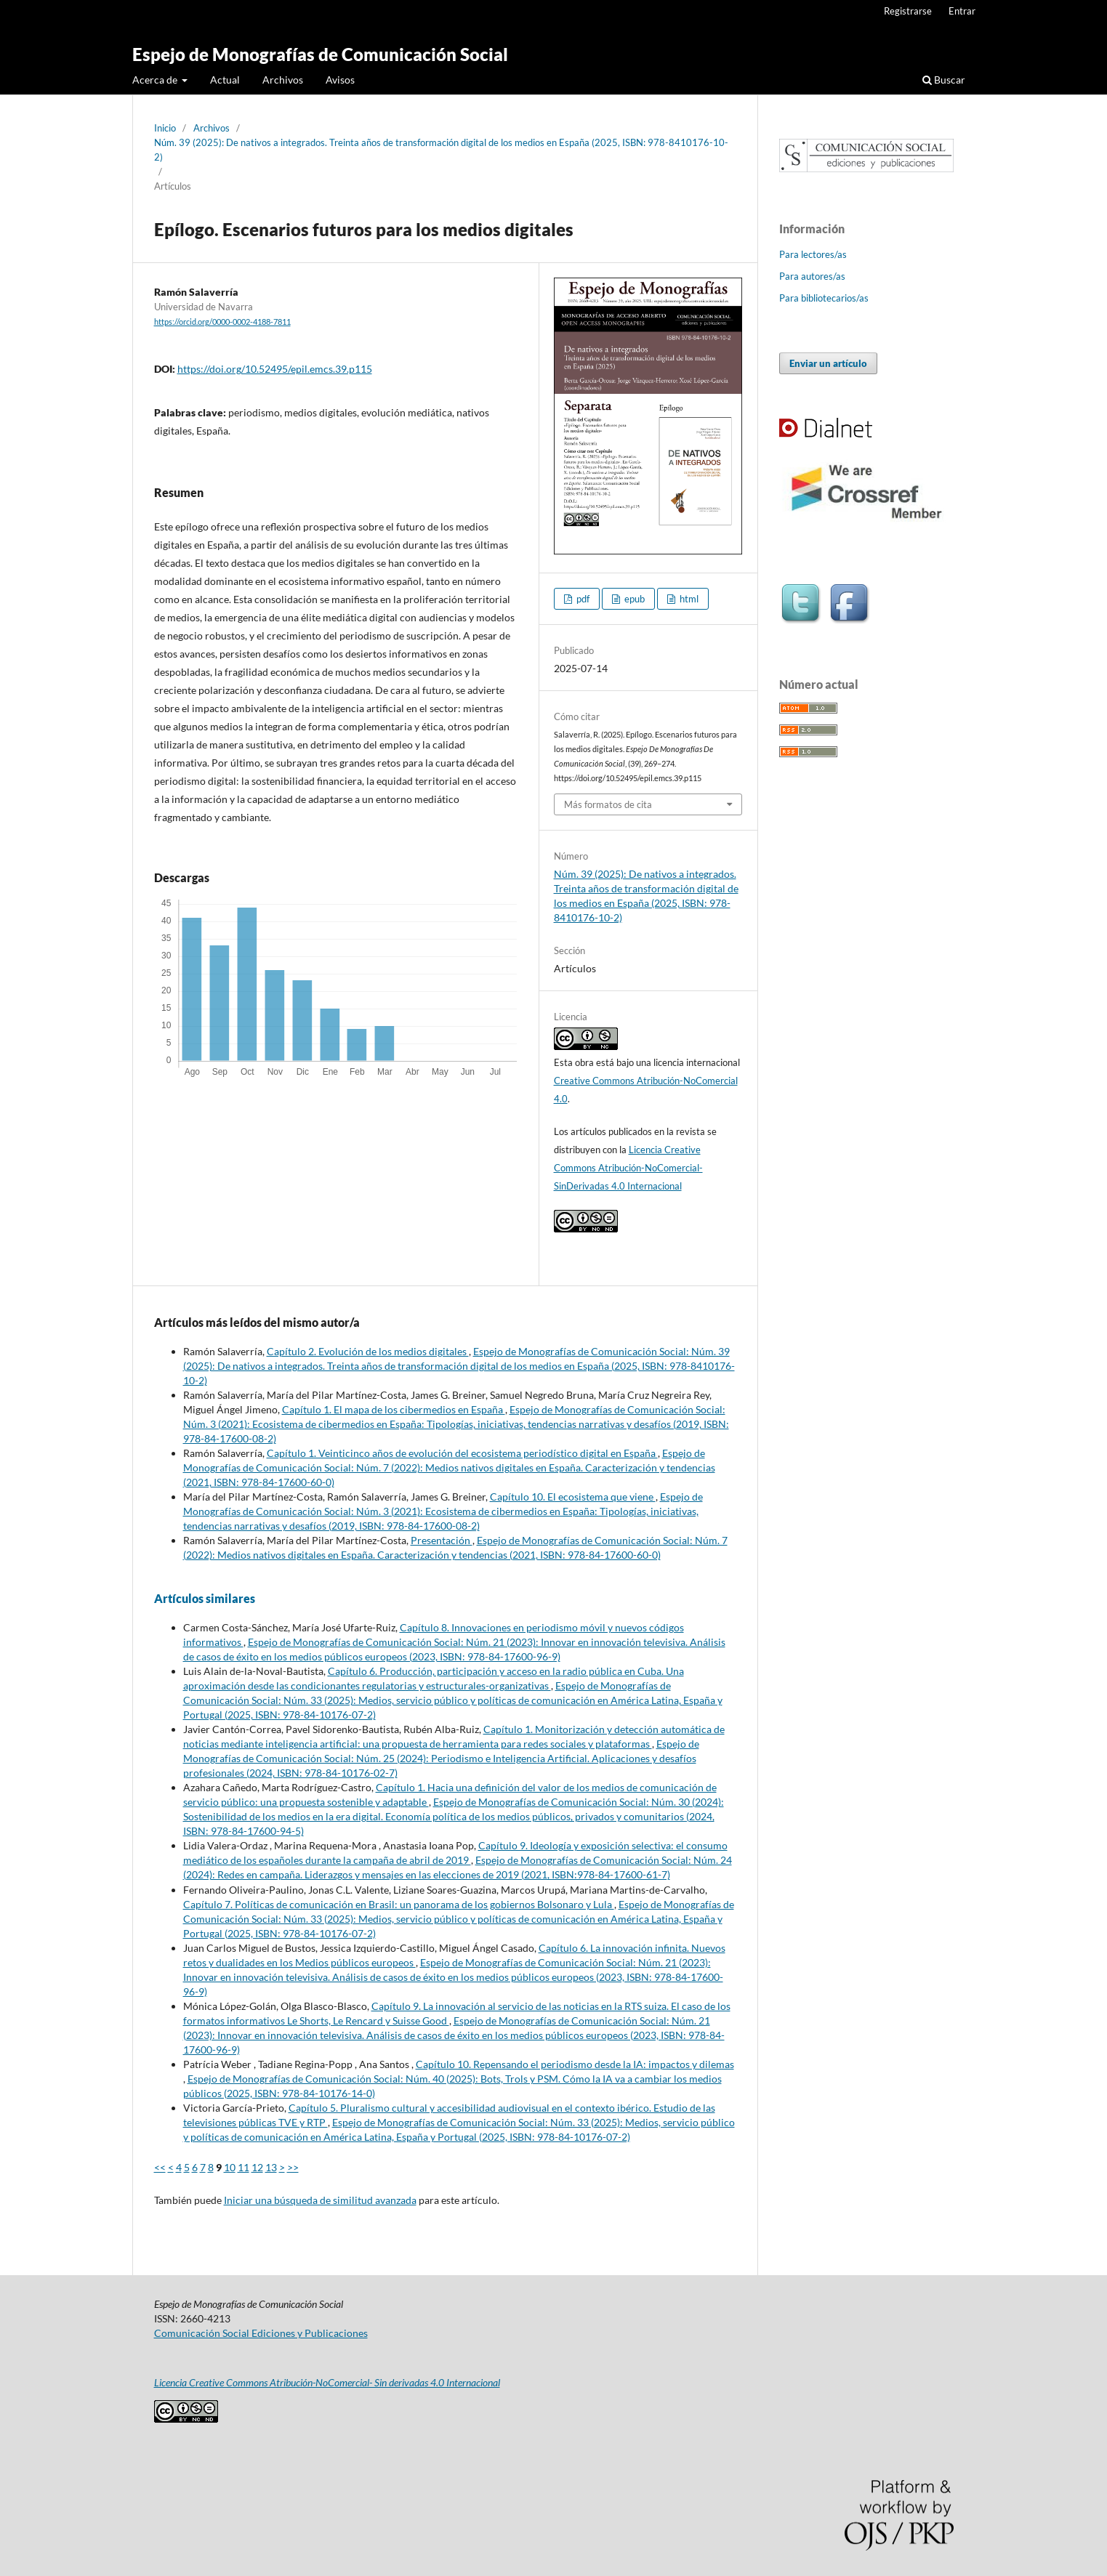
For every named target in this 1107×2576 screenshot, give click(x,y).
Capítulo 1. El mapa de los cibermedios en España (393, 1409)
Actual (225, 79)
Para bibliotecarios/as (824, 298)
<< (160, 2167)
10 (230, 2167)
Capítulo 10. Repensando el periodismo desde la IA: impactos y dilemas (575, 2064)
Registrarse (908, 11)
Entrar (962, 11)
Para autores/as (812, 276)
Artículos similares (204, 1598)
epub (633, 599)
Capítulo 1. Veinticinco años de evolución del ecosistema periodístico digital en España (462, 1453)
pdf (581, 599)
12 (257, 2167)
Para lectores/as (813, 254)
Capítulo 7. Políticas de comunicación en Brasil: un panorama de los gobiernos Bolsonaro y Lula (398, 1904)
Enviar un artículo (828, 363)
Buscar (943, 79)
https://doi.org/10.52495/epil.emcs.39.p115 (274, 369)
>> (293, 2167)
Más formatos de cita (608, 804)
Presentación (441, 1540)
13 (271, 2167)
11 (243, 2167)
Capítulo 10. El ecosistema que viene (573, 1496)
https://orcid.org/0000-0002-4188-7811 (222, 322)
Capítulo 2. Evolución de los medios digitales (368, 1351)
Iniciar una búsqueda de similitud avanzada (320, 2200)
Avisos (340, 79)
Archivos (282, 79)
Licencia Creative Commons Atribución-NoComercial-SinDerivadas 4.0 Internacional (628, 1168)
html (688, 599)
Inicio (165, 128)
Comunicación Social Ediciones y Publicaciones (261, 2333)
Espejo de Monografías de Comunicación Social (320, 54)
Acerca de (156, 79)
